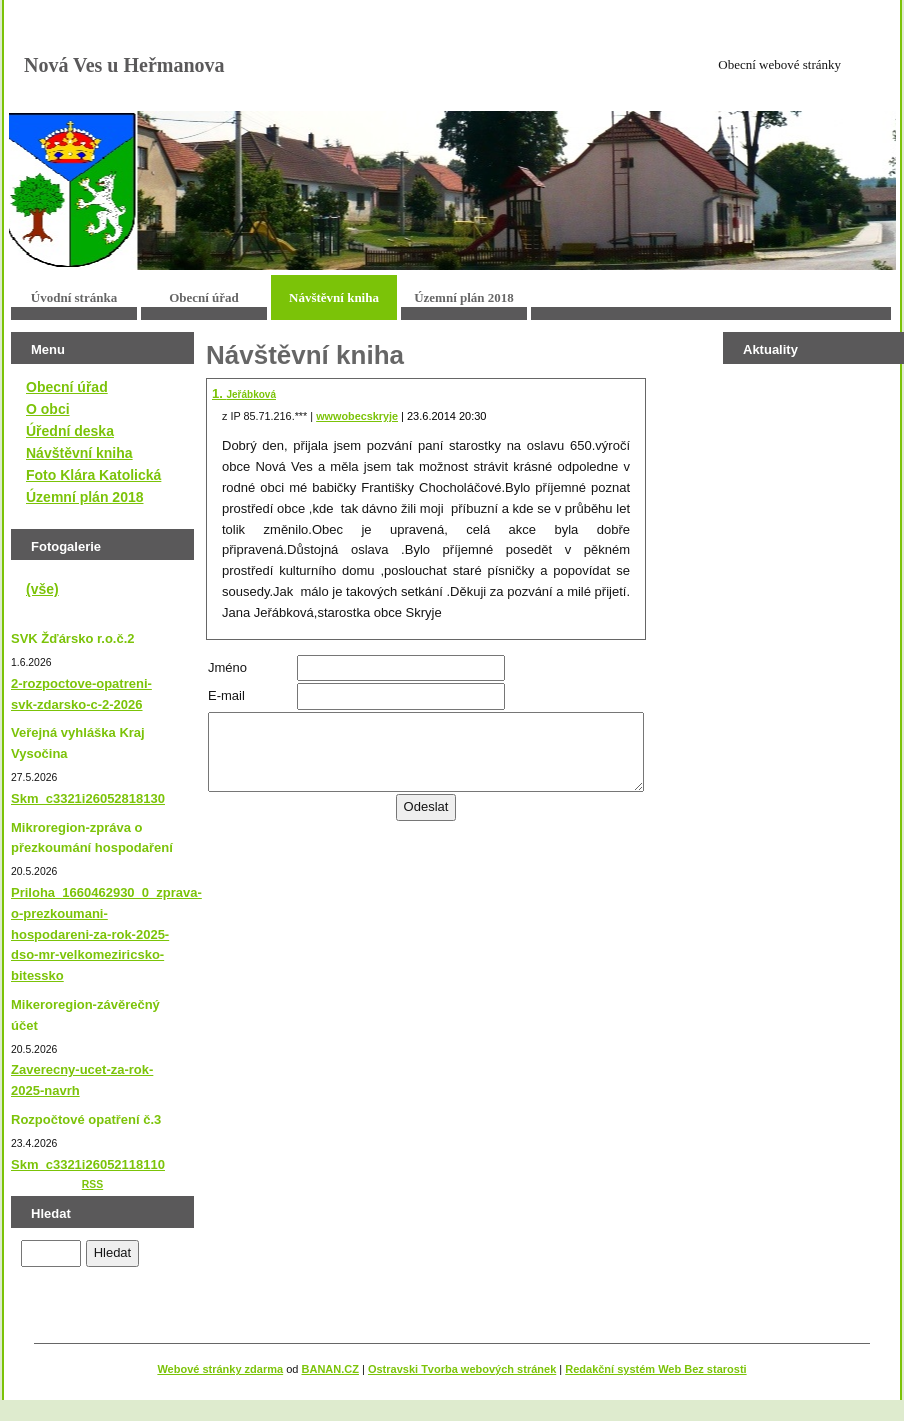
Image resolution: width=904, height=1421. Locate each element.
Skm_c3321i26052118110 (88, 1164)
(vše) (42, 589)
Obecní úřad (204, 297)
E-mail (226, 695)
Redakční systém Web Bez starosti (655, 1369)
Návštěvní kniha (334, 297)
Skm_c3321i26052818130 (88, 798)
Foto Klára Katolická (93, 475)
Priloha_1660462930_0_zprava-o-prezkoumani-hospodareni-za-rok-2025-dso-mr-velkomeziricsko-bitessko (106, 934)
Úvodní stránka (74, 297)
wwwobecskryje (357, 416)
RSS (92, 1184)
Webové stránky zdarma (220, 1369)
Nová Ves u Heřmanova (124, 65)
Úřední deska (70, 431)
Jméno (227, 667)
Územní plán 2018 (464, 297)
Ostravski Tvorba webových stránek (462, 1369)
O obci (48, 409)
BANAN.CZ (330, 1369)
